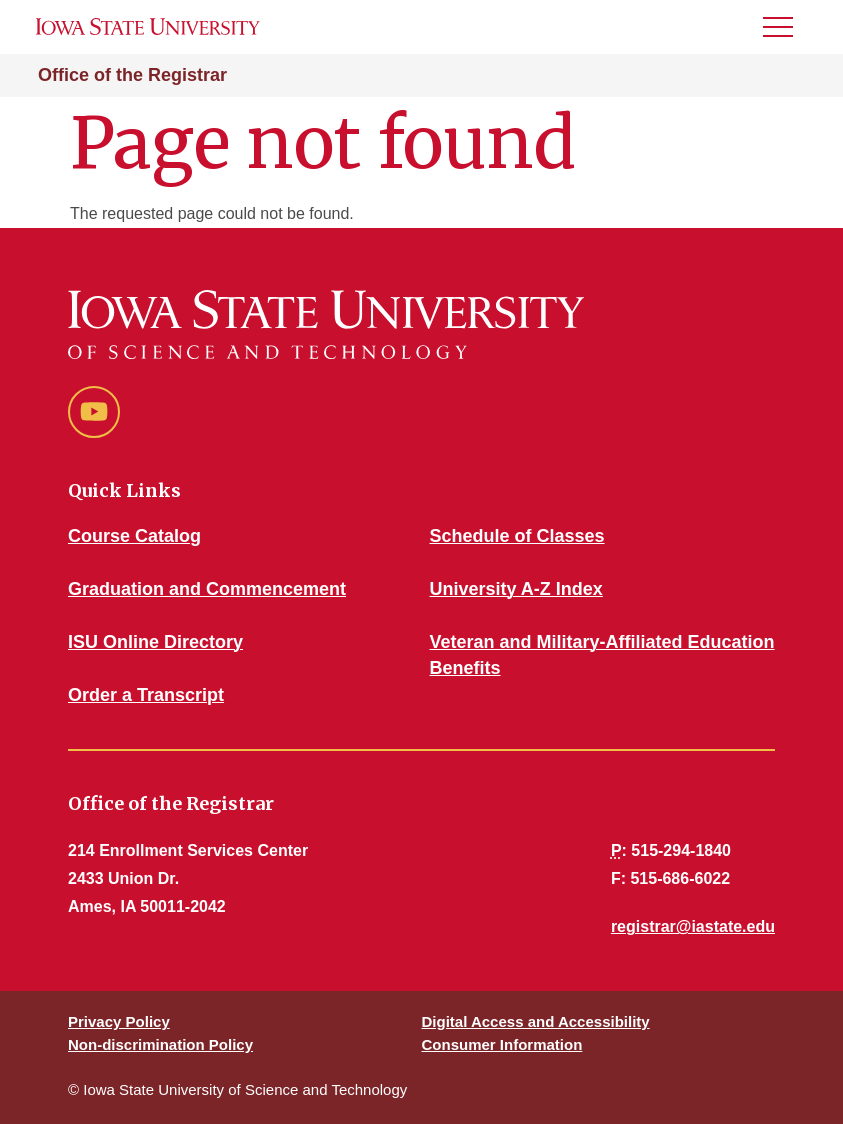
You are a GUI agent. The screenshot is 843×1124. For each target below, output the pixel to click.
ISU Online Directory (155, 642)
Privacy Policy (119, 1021)
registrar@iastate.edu (693, 926)
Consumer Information (502, 1044)
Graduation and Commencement (207, 589)
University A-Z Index (516, 589)
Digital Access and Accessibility (536, 1021)
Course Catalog (134, 536)
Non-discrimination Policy (160, 1044)
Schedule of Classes (517, 536)
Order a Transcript (146, 695)
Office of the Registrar (132, 75)
